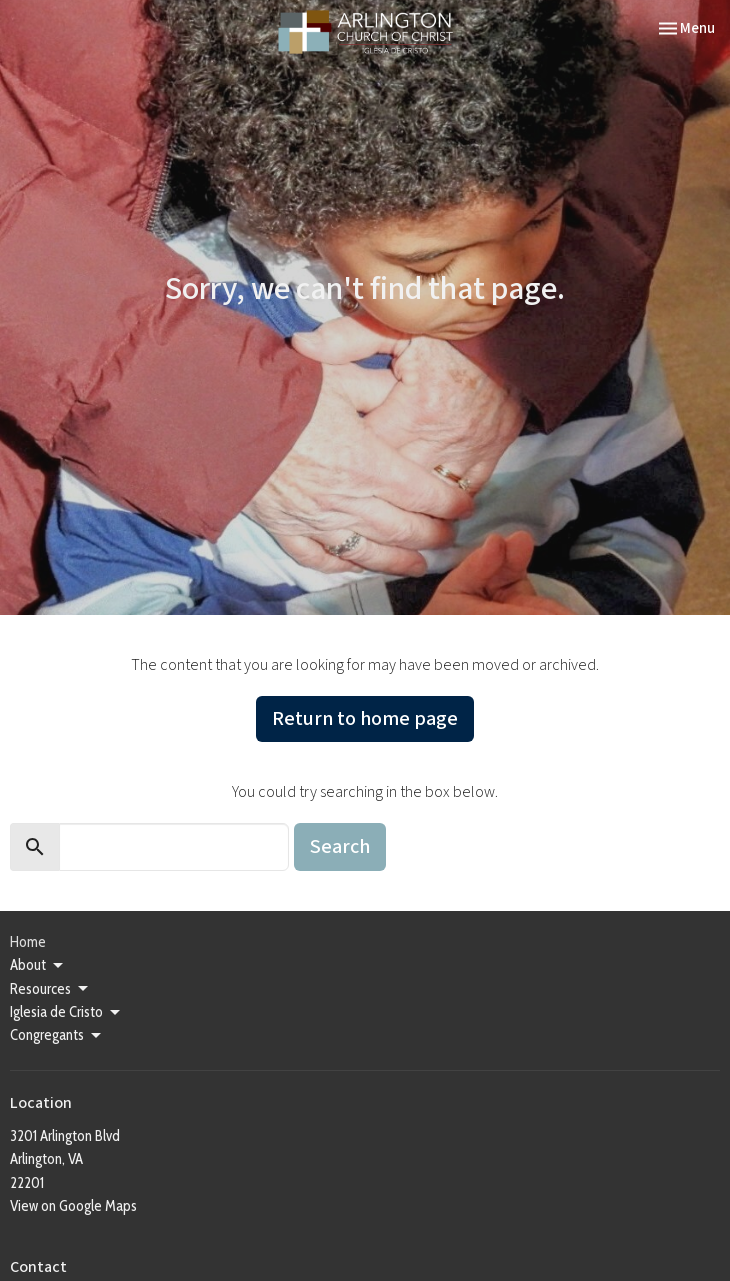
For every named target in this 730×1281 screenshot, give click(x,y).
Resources (50, 989)
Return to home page (365, 719)
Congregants (57, 1036)
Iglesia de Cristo (66, 1013)
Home (28, 942)
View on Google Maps (73, 1206)
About (38, 966)
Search (340, 847)
